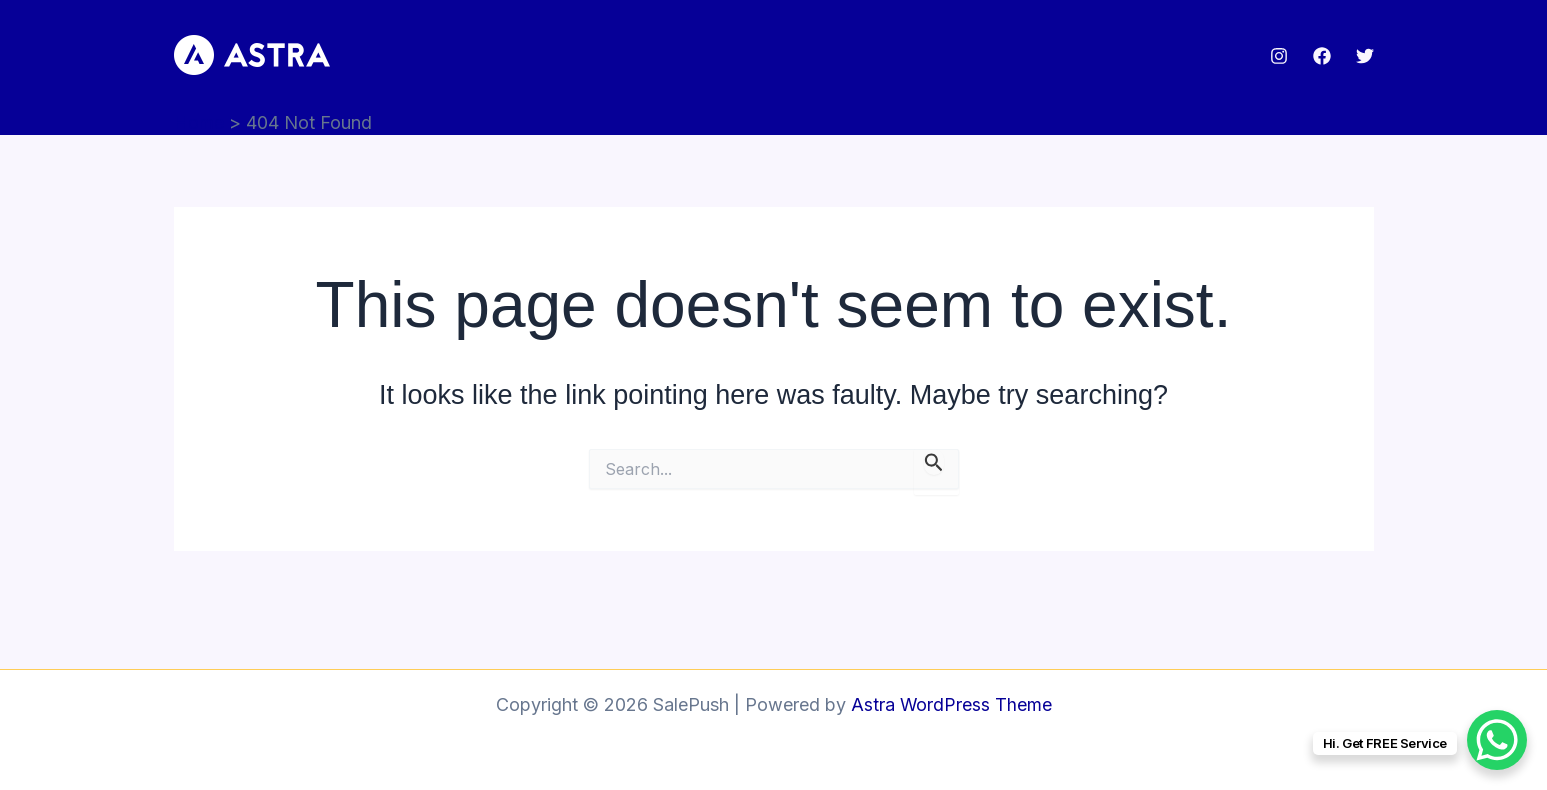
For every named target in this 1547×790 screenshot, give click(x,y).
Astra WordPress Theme (951, 704)
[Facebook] (1322, 56)
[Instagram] (1279, 56)
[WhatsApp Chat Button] (1497, 740)
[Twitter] (1365, 56)
